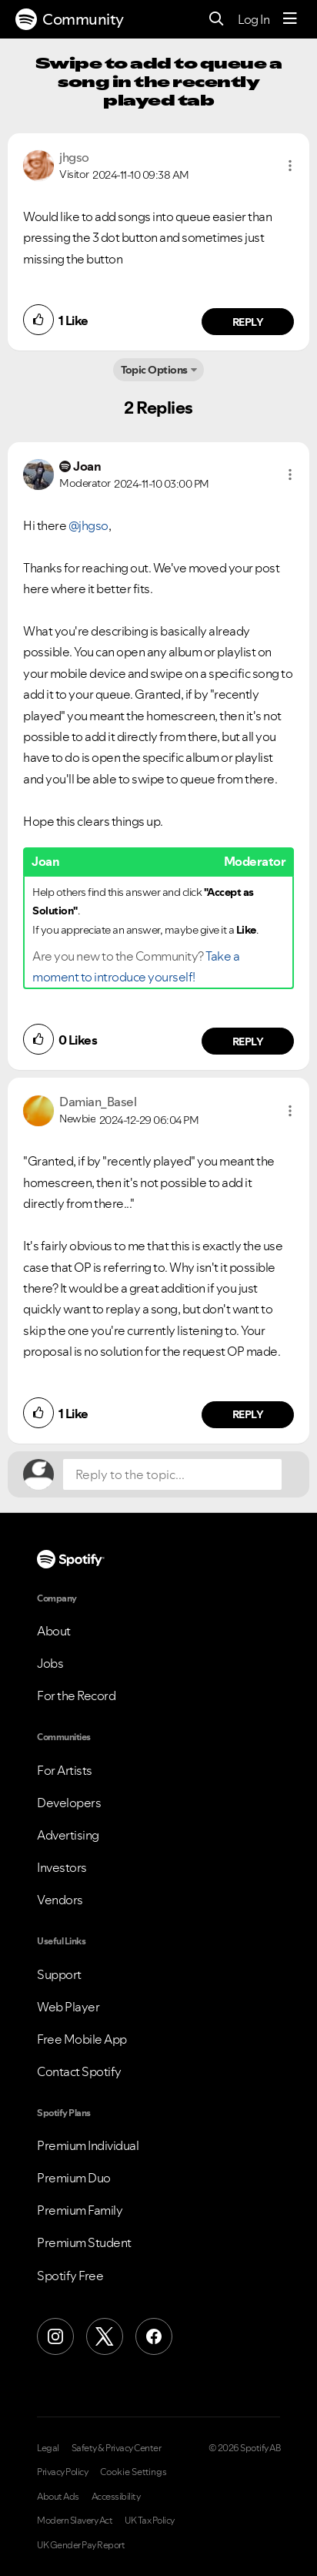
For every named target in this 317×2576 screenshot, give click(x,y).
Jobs (50, 1663)
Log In (253, 19)
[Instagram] (55, 2336)
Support (59, 1974)
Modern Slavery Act (74, 2520)
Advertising (68, 1834)
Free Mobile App (82, 2039)
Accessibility (116, 2496)
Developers (69, 1802)
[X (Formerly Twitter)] (104, 2336)
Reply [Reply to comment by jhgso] (248, 322)
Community (69, 19)
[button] (290, 165)
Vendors (60, 1899)
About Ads (58, 2496)
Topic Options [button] (154, 369)
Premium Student (84, 2242)
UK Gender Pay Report (81, 2545)
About (54, 1630)
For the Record (76, 1695)
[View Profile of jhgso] (74, 157)
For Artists (64, 1770)
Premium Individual (87, 2145)
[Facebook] (153, 2336)
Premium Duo (74, 2177)
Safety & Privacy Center (117, 2448)
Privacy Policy (62, 2472)
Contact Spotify (79, 2071)
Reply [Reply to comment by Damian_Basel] (248, 1414)
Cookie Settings (133, 2472)
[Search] (217, 20)
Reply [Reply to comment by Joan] (248, 1041)
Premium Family (79, 2210)
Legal (48, 2448)
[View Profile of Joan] (87, 466)
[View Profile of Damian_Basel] (97, 1101)
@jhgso (88, 525)
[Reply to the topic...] (172, 1474)
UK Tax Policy (150, 2520)
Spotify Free (70, 2275)
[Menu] (290, 19)
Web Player (68, 2006)
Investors (62, 1867)
